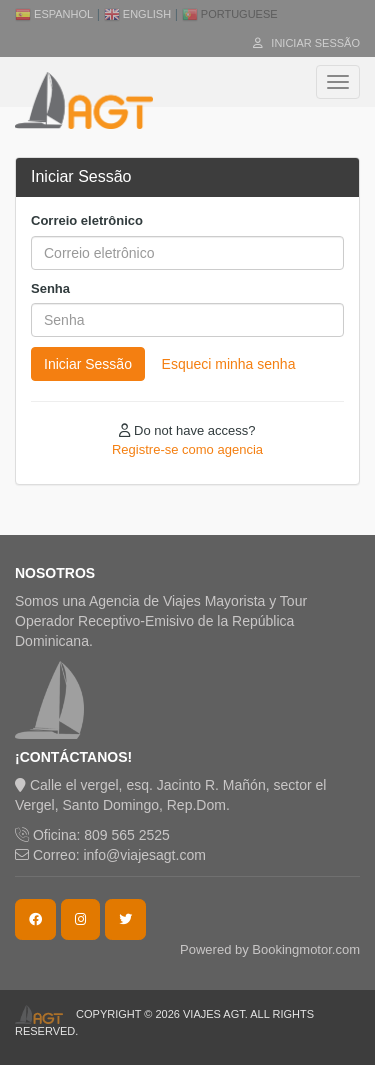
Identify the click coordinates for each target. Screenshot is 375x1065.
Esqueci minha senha (229, 364)
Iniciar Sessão (306, 43)
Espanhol (54, 14)
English (137, 14)
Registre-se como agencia (187, 449)
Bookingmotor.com (306, 949)
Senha (50, 288)
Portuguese (230, 14)
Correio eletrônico (87, 220)
